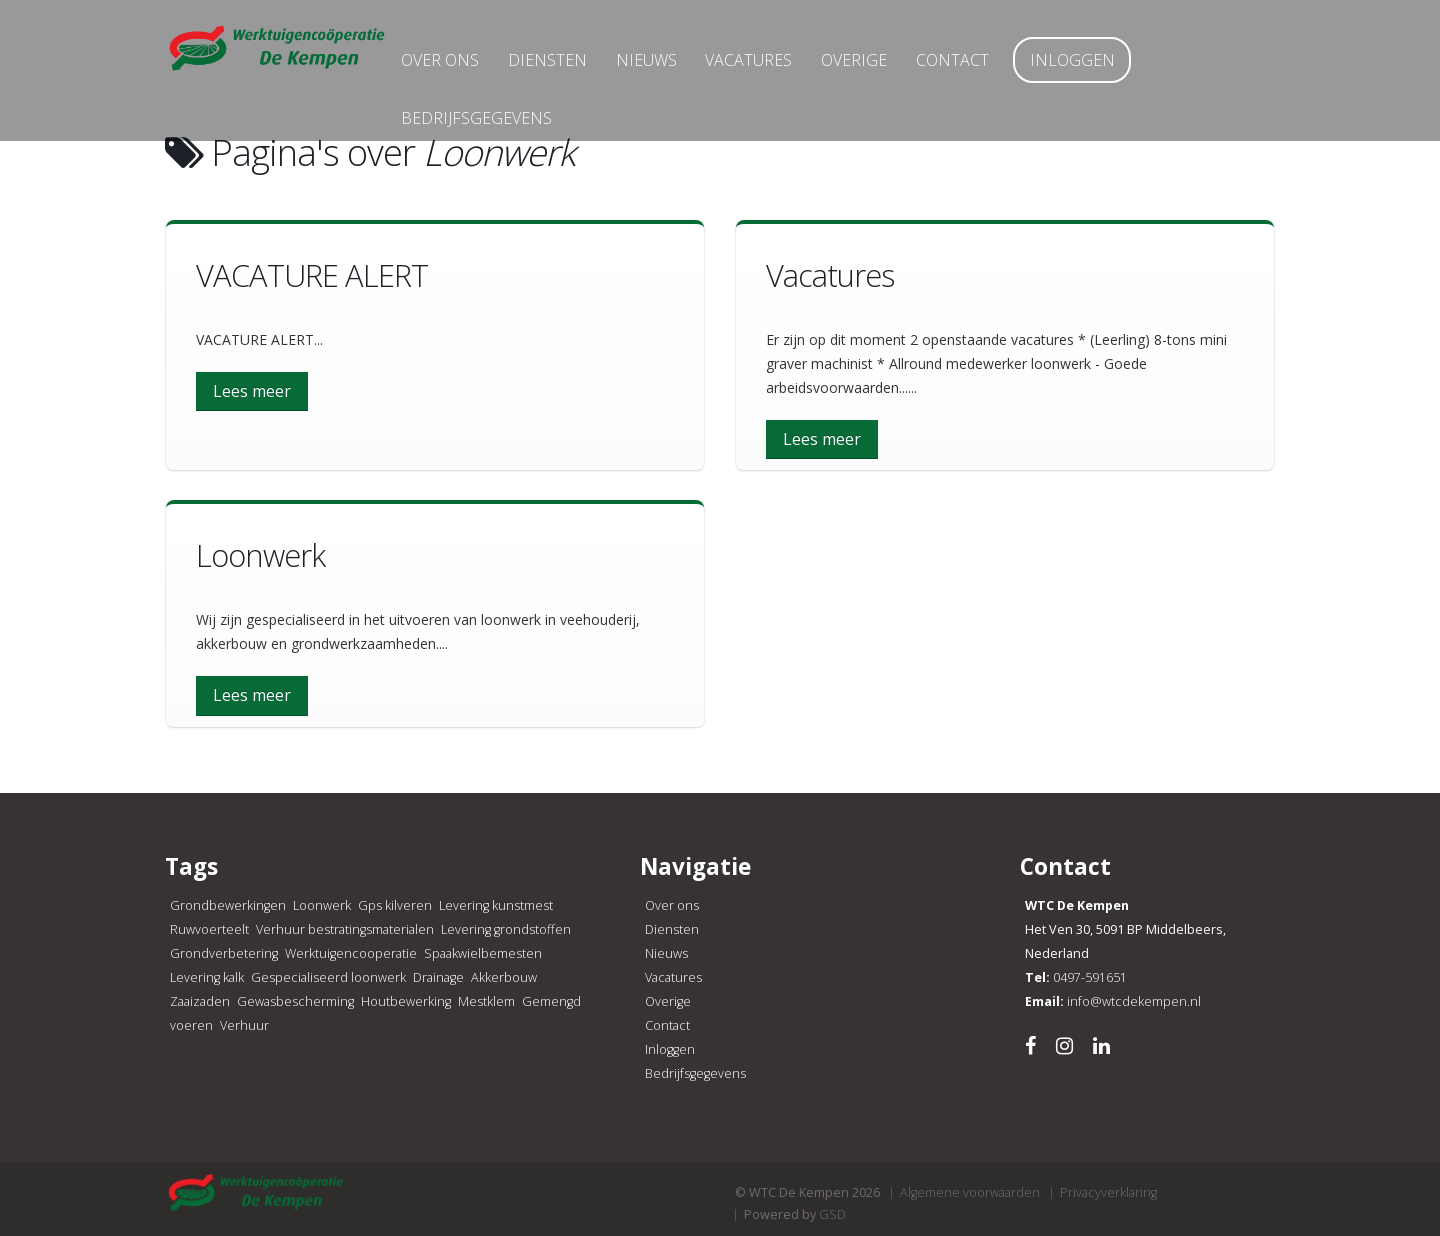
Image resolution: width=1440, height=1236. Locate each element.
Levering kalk (207, 977)
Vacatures (777, 67)
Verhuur (244, 1025)
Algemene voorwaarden (970, 1192)
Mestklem (486, 1001)
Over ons (468, 67)
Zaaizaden (200, 1001)
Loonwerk (322, 905)
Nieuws (674, 67)
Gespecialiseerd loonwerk (328, 977)
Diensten (575, 67)
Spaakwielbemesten (483, 953)
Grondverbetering (224, 953)
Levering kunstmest (496, 905)
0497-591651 (1090, 977)
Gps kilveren (395, 905)
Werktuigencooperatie (351, 953)
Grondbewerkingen (228, 905)
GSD (832, 1214)
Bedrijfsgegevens (504, 125)
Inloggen (1100, 67)
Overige (883, 67)
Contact (980, 67)
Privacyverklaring (1108, 1192)
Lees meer (252, 391)
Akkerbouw (504, 977)
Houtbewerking (406, 1001)
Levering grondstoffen (506, 929)
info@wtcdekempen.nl (1134, 1001)
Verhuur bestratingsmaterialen (345, 929)
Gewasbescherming (295, 1001)
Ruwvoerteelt (209, 929)
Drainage (438, 977)
